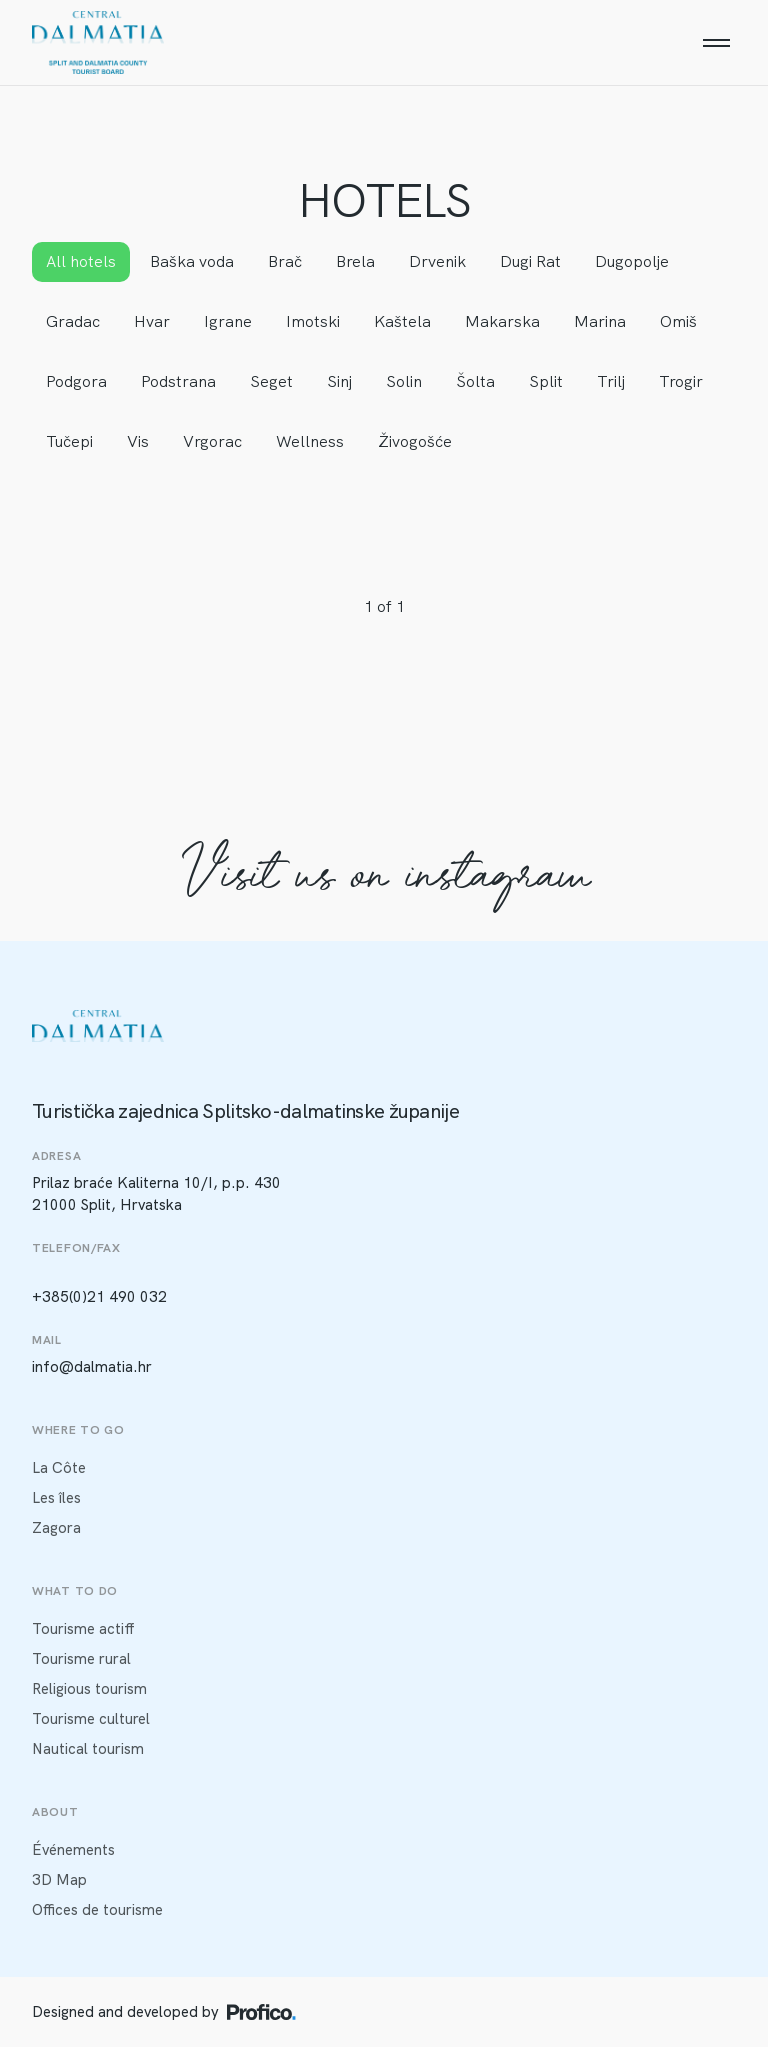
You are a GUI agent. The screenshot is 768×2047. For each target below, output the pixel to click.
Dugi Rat (530, 261)
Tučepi (69, 441)
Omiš (678, 321)
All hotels (81, 261)
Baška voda (192, 261)
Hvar (152, 321)
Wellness (310, 441)
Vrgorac (212, 441)
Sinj (339, 381)
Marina (600, 321)
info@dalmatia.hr (92, 1367)
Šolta (475, 381)
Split (546, 381)
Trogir (681, 381)
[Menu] (716, 43)
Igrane (228, 321)
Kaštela (402, 321)
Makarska (502, 321)
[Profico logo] (261, 2012)
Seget (271, 381)
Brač (285, 261)
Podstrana (178, 381)
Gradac (73, 321)
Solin (404, 381)
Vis (138, 441)
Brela (355, 261)
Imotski (313, 321)
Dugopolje (632, 261)
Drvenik (437, 261)
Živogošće (415, 441)
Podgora (76, 381)
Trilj (611, 381)
